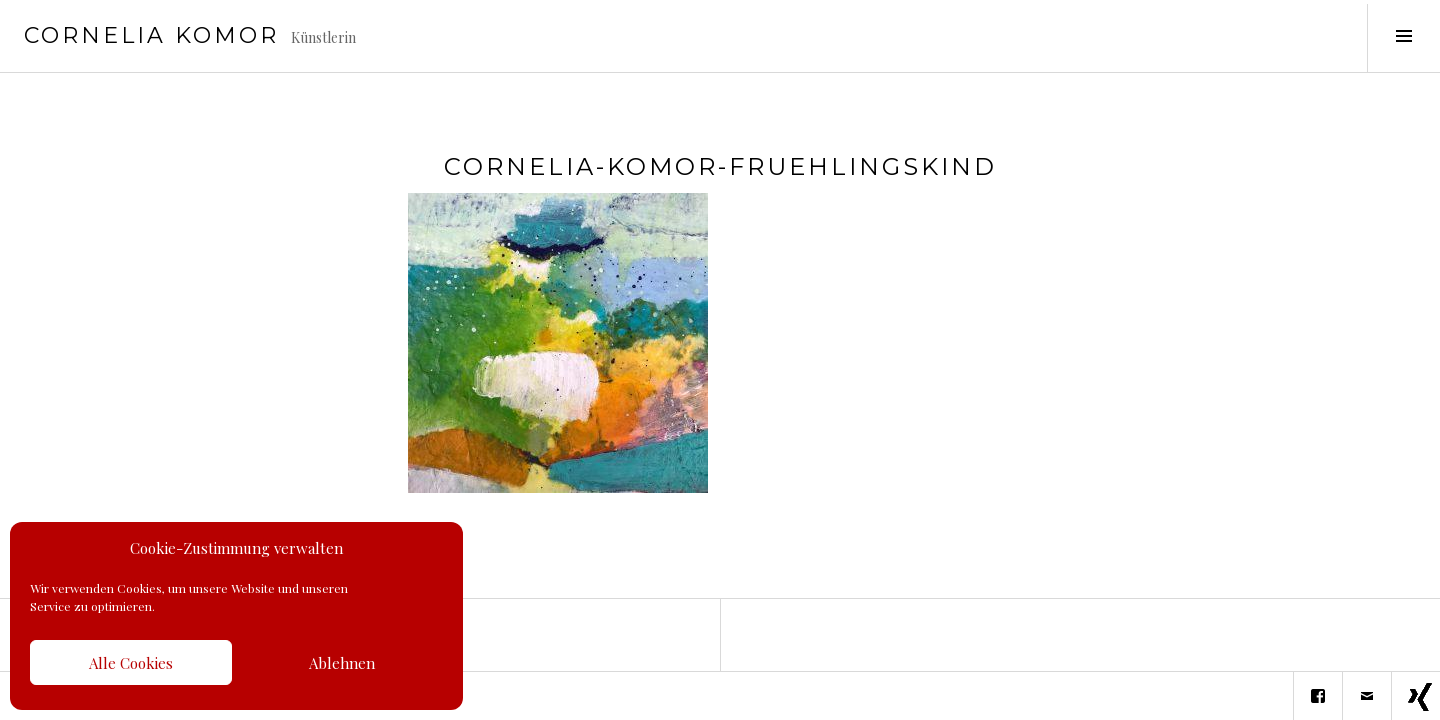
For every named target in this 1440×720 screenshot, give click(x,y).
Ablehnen (342, 663)
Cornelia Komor (151, 35)
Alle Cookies (131, 663)
